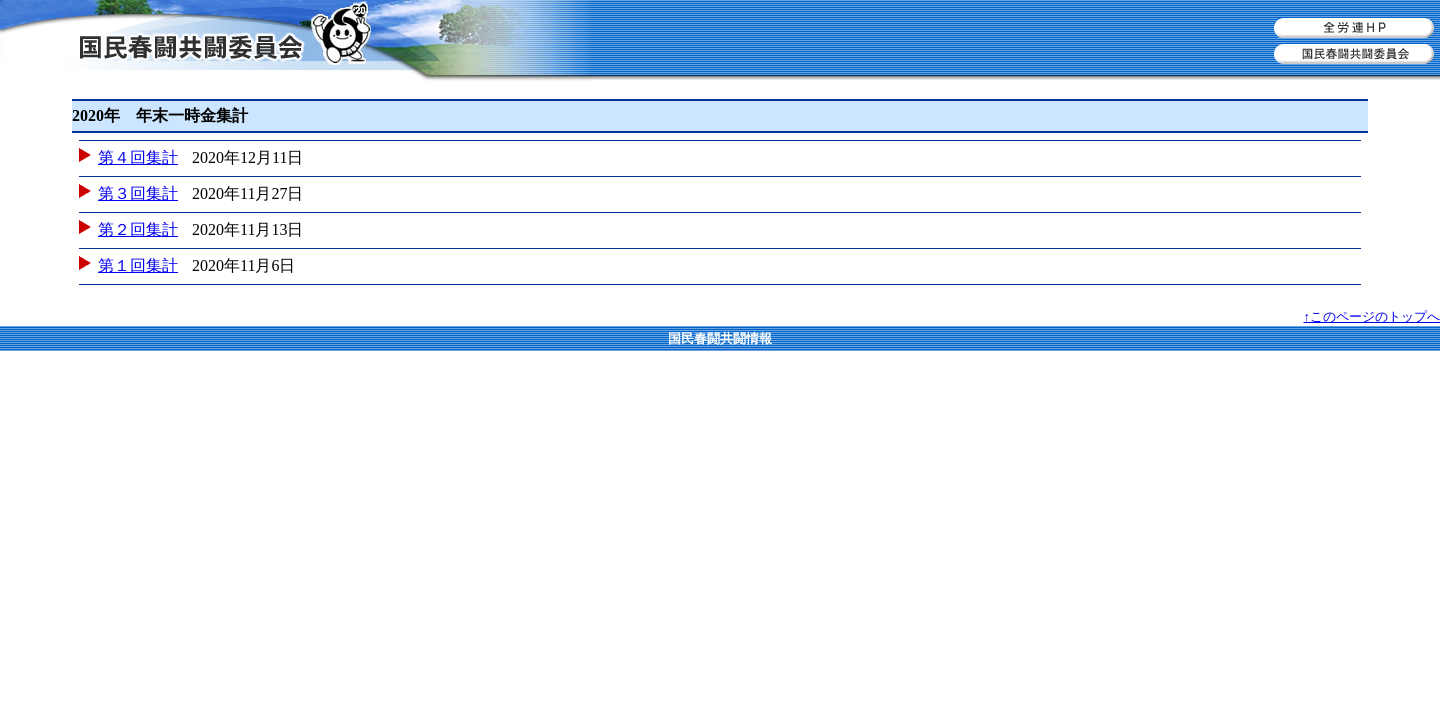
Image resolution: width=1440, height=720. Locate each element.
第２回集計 (138, 229)
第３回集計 (138, 193)
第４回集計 (138, 157)
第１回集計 (138, 265)
